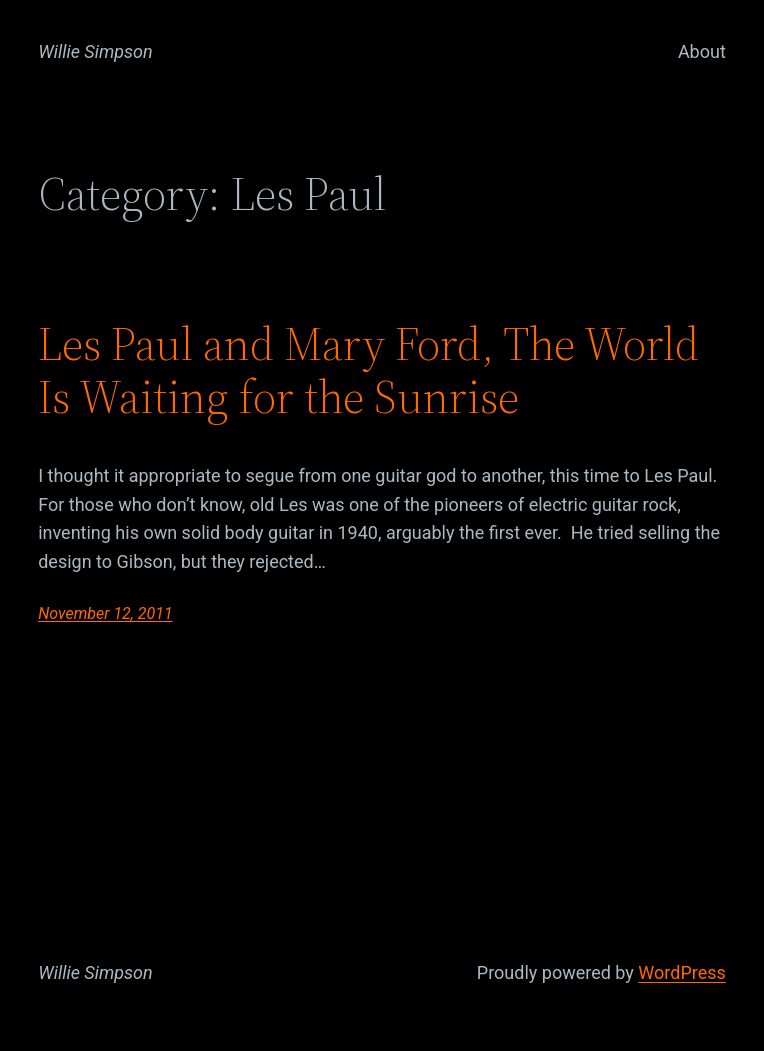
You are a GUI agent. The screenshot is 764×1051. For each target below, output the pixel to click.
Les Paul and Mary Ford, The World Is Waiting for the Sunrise (368, 370)
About (702, 51)
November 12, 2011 (105, 613)
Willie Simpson (95, 51)
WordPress (681, 972)
